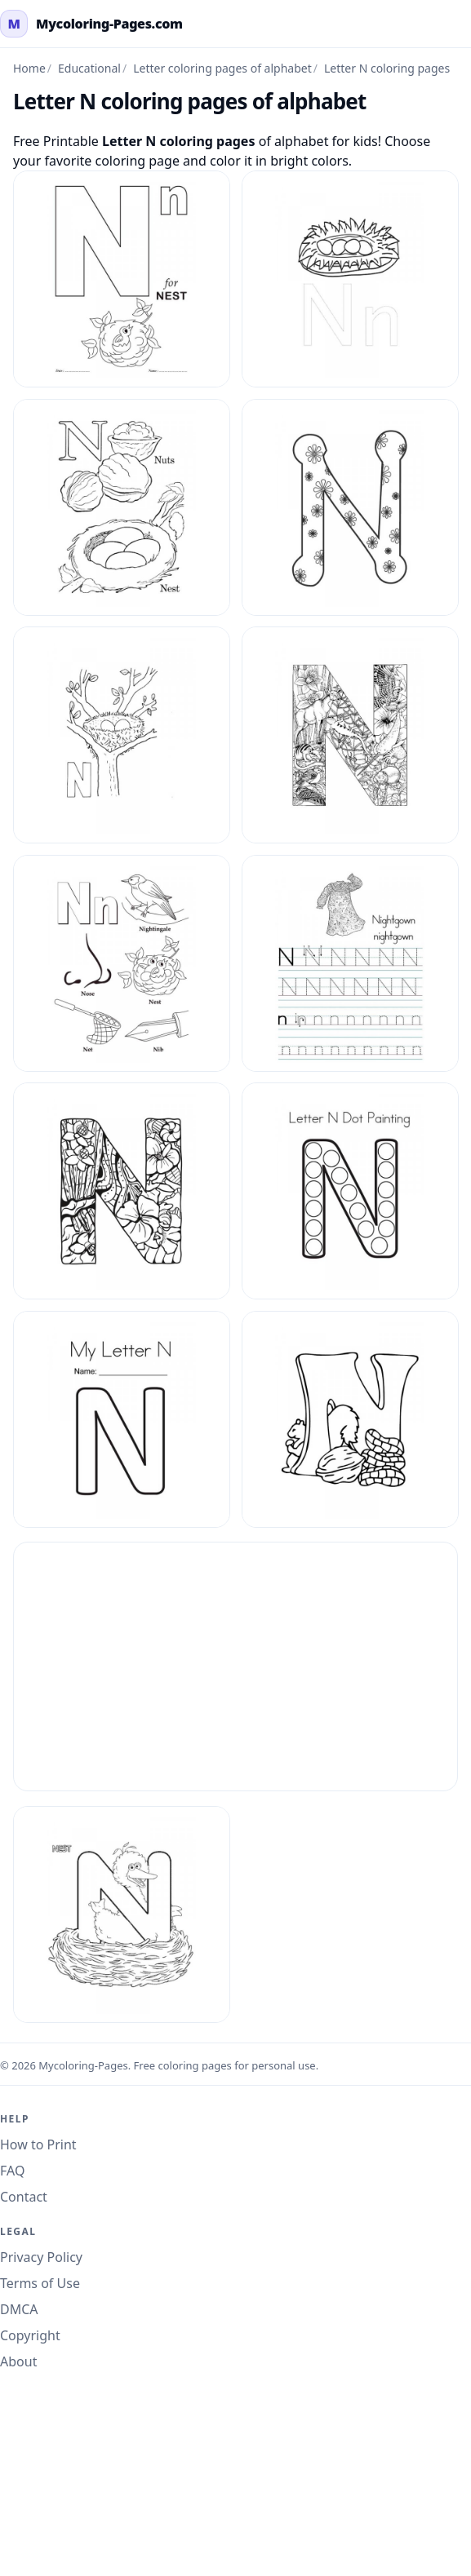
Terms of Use (40, 2283)
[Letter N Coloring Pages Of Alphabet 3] (121, 963)
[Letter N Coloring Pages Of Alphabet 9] (121, 1914)
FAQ (12, 2171)
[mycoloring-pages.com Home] (91, 24)
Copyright (30, 2335)
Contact (23, 2197)
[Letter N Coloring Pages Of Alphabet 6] (350, 1190)
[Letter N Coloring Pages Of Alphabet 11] (121, 507)
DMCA (19, 2309)
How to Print (38, 2144)
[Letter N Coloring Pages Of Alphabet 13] (121, 734)
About (18, 2361)
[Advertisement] (235, 1666)
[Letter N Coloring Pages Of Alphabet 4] (350, 963)
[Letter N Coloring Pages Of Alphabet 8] (350, 1419)
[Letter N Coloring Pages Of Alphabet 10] (350, 278)
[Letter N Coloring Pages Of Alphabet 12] (350, 507)
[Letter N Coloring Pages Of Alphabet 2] (350, 734)
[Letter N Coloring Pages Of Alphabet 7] (121, 1419)
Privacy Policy (41, 2257)
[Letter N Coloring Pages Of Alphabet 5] (121, 1190)
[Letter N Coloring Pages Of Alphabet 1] (121, 278)
